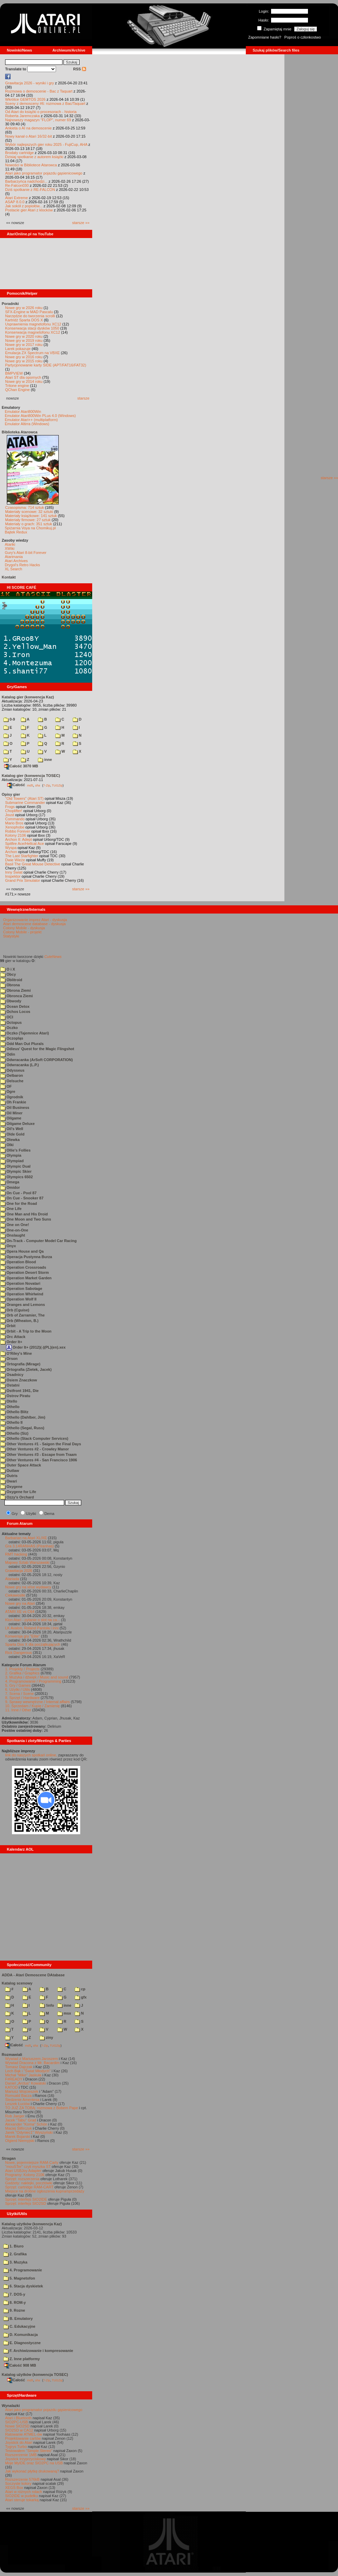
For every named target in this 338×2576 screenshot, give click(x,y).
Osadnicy (12, 1375)
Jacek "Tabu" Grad (20, 2120)
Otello (8, 1401)
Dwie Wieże (15, 860)
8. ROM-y (14, 2302)
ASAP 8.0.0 (15, 202)
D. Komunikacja (20, 2335)
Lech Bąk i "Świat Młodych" (28, 2071)
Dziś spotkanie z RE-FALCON (30, 189)
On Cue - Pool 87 (18, 1193)
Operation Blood (18, 1262)
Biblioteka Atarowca (20, 432)
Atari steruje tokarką (22, 2500)
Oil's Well (11, 1129)
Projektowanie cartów (23, 2438)
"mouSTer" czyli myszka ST (28, 2166)
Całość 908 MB (20, 2365)
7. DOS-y (14, 2294)
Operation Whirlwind (21, 1294)
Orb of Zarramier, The (22, 1315)
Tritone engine (17, 386)
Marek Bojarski (17, 2136)
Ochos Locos (15, 1011)
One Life (11, 1209)
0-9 (9, 719)
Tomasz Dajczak (18, 2067)
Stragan (9, 2158)
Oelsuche (12, 1081)
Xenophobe (14, 827)
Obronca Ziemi (16, 996)
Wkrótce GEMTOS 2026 (25, 99)
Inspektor (12, 876)
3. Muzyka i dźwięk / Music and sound (36, 1677)
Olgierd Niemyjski (19, 2141)
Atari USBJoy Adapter (23, 2171)
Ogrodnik (11, 1097)
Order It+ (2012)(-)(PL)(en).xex (36, 1347)
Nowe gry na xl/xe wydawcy (28, 1587)
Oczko (9, 1028)
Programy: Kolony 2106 (24, 2175)
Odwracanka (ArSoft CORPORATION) (36, 1060)
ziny (46, 2037)
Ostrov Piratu (15, 1396)
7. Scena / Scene (19, 1693)
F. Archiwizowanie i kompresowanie (38, 2351)
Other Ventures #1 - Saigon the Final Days (40, 1444)
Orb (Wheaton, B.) (19, 1321)
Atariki (10, 544)
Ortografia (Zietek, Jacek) (26, 1369)
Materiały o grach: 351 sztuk (28, 524)
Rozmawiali (12, 2054)
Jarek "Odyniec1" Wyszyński (29, 2132)
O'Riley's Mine (16, 1353)
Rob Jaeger (15, 2116)
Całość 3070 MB (21, 766)
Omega (9, 1182)
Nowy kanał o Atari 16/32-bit (28, 136)
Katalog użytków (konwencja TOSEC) (35, 2374)
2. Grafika (15, 2254)
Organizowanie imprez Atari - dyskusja (35, 920)
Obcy (8, 974)
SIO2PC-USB (16, 2422)
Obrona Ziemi (15, 990)
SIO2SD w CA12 (19, 2430)
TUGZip (57, 785)
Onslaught (12, 1235)
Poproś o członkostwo (302, 37)
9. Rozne (14, 2310)
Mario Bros (14, 823)
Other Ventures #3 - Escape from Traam (38, 1454)
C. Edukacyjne (19, 2326)
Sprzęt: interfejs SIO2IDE (26, 2199)
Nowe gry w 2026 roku (23, 308)
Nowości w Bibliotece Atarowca (31, 165)
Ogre (7, 1091)
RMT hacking (16, 1554)
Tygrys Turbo (16, 2447)
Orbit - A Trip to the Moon (26, 1331)
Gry (15, 1514)
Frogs (10, 807)
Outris (8, 1476)
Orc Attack (12, 1337)
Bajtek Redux (16, 532)
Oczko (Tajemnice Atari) (24, 1033)
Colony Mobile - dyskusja (24, 928)
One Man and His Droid (24, 1214)
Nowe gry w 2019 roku (23, 340)
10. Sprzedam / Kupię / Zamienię (32, 1706)
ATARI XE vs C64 (19, 1612)
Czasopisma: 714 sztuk (24, 507)
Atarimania (14, 557)
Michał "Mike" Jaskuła (23, 2075)
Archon (11, 852)
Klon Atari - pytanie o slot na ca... (32, 1620)
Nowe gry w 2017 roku (23, 345)
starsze (83, 398)
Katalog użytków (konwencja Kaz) (32, 2224)
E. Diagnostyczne (22, 2343)
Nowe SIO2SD (17, 2426)
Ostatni (9, 1385)
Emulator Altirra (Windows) (27, 424)
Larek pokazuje (18, 349)
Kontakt (9, 577)
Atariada (12, 1579)
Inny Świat (14, 872)
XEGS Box (14, 2488)
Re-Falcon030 (17, 185)
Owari (8, 1481)
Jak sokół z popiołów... (23, 206)
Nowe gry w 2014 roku (23, 381)
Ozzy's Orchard (17, 1497)
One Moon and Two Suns (25, 1219)
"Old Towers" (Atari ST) (24, 798)
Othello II (11, 1422)
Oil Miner (11, 1113)
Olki (7, 1145)
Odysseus (12, 1070)
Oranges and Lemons (22, 1305)
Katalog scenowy (17, 1983)
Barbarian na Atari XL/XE (26, 1538)
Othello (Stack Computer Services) (34, 1438)
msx (64, 2013)
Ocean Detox (14, 1006)
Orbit (7, 1326)
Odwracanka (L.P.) (19, 1065)
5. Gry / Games (18, 1685)
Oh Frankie (13, 1102)
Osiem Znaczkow (18, 1380)
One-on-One (14, 1230)
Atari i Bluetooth (18, 2418)
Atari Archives (16, 561)
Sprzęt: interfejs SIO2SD (25, 2203)
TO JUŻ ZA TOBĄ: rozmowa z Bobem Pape (41, 2108)
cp (80, 1989)
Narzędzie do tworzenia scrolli (30, 316)
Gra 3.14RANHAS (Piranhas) (29, 1546)
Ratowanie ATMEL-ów (23, 2434)
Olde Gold (12, 1134)
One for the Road (18, 1203)
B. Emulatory (18, 2318)
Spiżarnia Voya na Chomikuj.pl (30, 528)
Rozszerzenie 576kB (22, 2479)
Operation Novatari (20, 1283)
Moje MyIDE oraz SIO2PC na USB (34, 2463)
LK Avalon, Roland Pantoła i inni (31, 1628)
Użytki (31, 1514)
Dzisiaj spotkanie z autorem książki (34, 157)
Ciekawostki (15, 1595)
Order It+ (11, 1342)
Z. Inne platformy (21, 2359)
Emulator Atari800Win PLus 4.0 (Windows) (40, 416)
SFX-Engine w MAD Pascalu (29, 312)
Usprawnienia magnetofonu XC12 (33, 324)
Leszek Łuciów (17, 2104)
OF (6, 1086)
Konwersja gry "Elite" (22, 1636)
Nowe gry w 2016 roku (23, 357)
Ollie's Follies (15, 1150)
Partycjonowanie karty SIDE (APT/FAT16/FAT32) (45, 365)
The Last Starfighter (21, 856)
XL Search (13, 569)
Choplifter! (13, 811)
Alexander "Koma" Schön (26, 2124)
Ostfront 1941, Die (19, 1391)
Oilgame (10, 1118)
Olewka (10, 1140)
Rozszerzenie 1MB (21, 2455)
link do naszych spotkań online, (31, 1755)
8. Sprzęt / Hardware (22, 1698)
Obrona (10, 985)
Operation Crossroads (23, 1267)
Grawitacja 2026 (18, 1571)
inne (45, 759)
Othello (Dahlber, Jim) (22, 1417)
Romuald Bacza (18, 2095)
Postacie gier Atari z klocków (29, 210)
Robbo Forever (17, 831)
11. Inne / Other (18, 1710)
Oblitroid (11, 980)
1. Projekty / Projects (22, 1669)
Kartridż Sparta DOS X (24, 320)
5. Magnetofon (19, 2278)
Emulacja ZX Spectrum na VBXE (32, 353)
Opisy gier (11, 794)
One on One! (14, 1225)
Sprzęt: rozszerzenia (22, 2179)
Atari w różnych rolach (23, 2492)
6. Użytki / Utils (17, 1689)
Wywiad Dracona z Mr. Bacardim (32, 2063)
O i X (7, 969)
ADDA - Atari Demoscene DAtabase (33, 1975)
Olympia (10, 1155)
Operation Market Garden (26, 1278)
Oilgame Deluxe (17, 1124)
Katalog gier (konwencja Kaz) (28, 697)
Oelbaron (11, 1075)
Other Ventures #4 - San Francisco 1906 (38, 1460)
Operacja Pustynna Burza (26, 1257)
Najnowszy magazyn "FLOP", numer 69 (38, 120)
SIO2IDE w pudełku (21, 2496)
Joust (9, 815)
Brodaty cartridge (19, 153)
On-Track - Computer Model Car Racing (38, 1241)
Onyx (8, 1246)
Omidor (10, 1187)
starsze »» (80, 223)
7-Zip (46, 785)
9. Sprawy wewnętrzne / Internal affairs (37, 1702)
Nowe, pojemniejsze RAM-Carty (31, 2162)
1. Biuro (13, 2246)
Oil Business (14, 1107)
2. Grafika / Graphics (22, 1673)
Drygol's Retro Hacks (22, 565)
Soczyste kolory (18, 2483)
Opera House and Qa (22, 1251)
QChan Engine (17, 390)
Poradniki (10, 304)
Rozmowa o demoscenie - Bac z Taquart (38, 91)
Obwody (10, 1001)
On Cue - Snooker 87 (21, 1198)
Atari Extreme (16, 198)
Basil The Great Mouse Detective (32, 864)
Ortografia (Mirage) (20, 1364)
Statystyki (11, 936)
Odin (7, 1054)
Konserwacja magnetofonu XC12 (32, 332)
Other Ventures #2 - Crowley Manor (34, 1449)
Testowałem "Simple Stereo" (28, 2451)
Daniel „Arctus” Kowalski (25, 2083)
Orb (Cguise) (14, 1310)
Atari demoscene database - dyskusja (34, 924)
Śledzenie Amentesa (22, 2100)
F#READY (14, 2079)
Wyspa (11, 848)
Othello (9, 1407)
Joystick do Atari (18, 2442)
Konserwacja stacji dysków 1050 (32, 328)
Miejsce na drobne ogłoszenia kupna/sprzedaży (44, 2191)
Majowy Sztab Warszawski (27, 1562)
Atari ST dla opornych (23, 377)
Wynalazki (11, 2406)
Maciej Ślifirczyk (18, 2128)
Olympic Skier (15, 1171)
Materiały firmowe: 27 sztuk (28, 520)
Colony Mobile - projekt (22, 932)
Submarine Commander (25, 802)
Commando (15, 819)
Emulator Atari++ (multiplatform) (31, 420)
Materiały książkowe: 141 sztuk (31, 516)
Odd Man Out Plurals (22, 1044)
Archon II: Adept (19, 839)
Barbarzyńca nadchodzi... (26, 181)
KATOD (11, 2087)
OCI (6, 1017)
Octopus (11, 1022)
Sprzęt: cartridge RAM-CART (29, 2187)
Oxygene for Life (18, 1492)
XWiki (9, 548)
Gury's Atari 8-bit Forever (25, 553)
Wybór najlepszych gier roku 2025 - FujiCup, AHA (46, 144)
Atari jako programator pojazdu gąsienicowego (43, 173)
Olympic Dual (15, 1166)
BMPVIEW (14, 373)
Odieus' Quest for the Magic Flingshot (37, 1049)
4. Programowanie (22, 2270)
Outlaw (9, 1470)
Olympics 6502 (16, 1177)
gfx (81, 1997)
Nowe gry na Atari (20, 1603)
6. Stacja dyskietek (23, 2286)
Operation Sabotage (21, 1288)
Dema (49, 1514)
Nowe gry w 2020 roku (23, 336)
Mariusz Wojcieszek (21, 2091)
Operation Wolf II (18, 1299)
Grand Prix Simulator (22, 880)
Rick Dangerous (18, 1653)
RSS (79, 69)
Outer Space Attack (20, 1465)
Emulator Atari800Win (23, 411)
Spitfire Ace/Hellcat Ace (24, 843)
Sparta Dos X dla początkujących (32, 1644)
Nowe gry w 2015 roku (23, 361)
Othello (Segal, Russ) (22, 1428)
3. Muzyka (15, 2262)
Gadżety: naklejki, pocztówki (28, 2183)
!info (47, 2005)
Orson (8, 1358)
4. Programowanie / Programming (33, 1681)
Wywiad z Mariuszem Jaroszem (31, 2059)
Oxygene (11, 1487)
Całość (16, 785)
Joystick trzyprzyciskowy (25, 2459)
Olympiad (12, 1161)
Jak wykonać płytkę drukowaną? (32, 2471)
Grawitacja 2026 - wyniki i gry (29, 83)
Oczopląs (11, 1038)
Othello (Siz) (14, 1433)
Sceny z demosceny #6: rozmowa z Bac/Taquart (45, 103)
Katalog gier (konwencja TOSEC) (31, 776)
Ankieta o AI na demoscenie (28, 128)
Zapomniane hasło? (264, 37)
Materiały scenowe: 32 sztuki (29, 512)
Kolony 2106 (15, 835)
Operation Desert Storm (24, 1272)
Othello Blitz (14, 1412)
